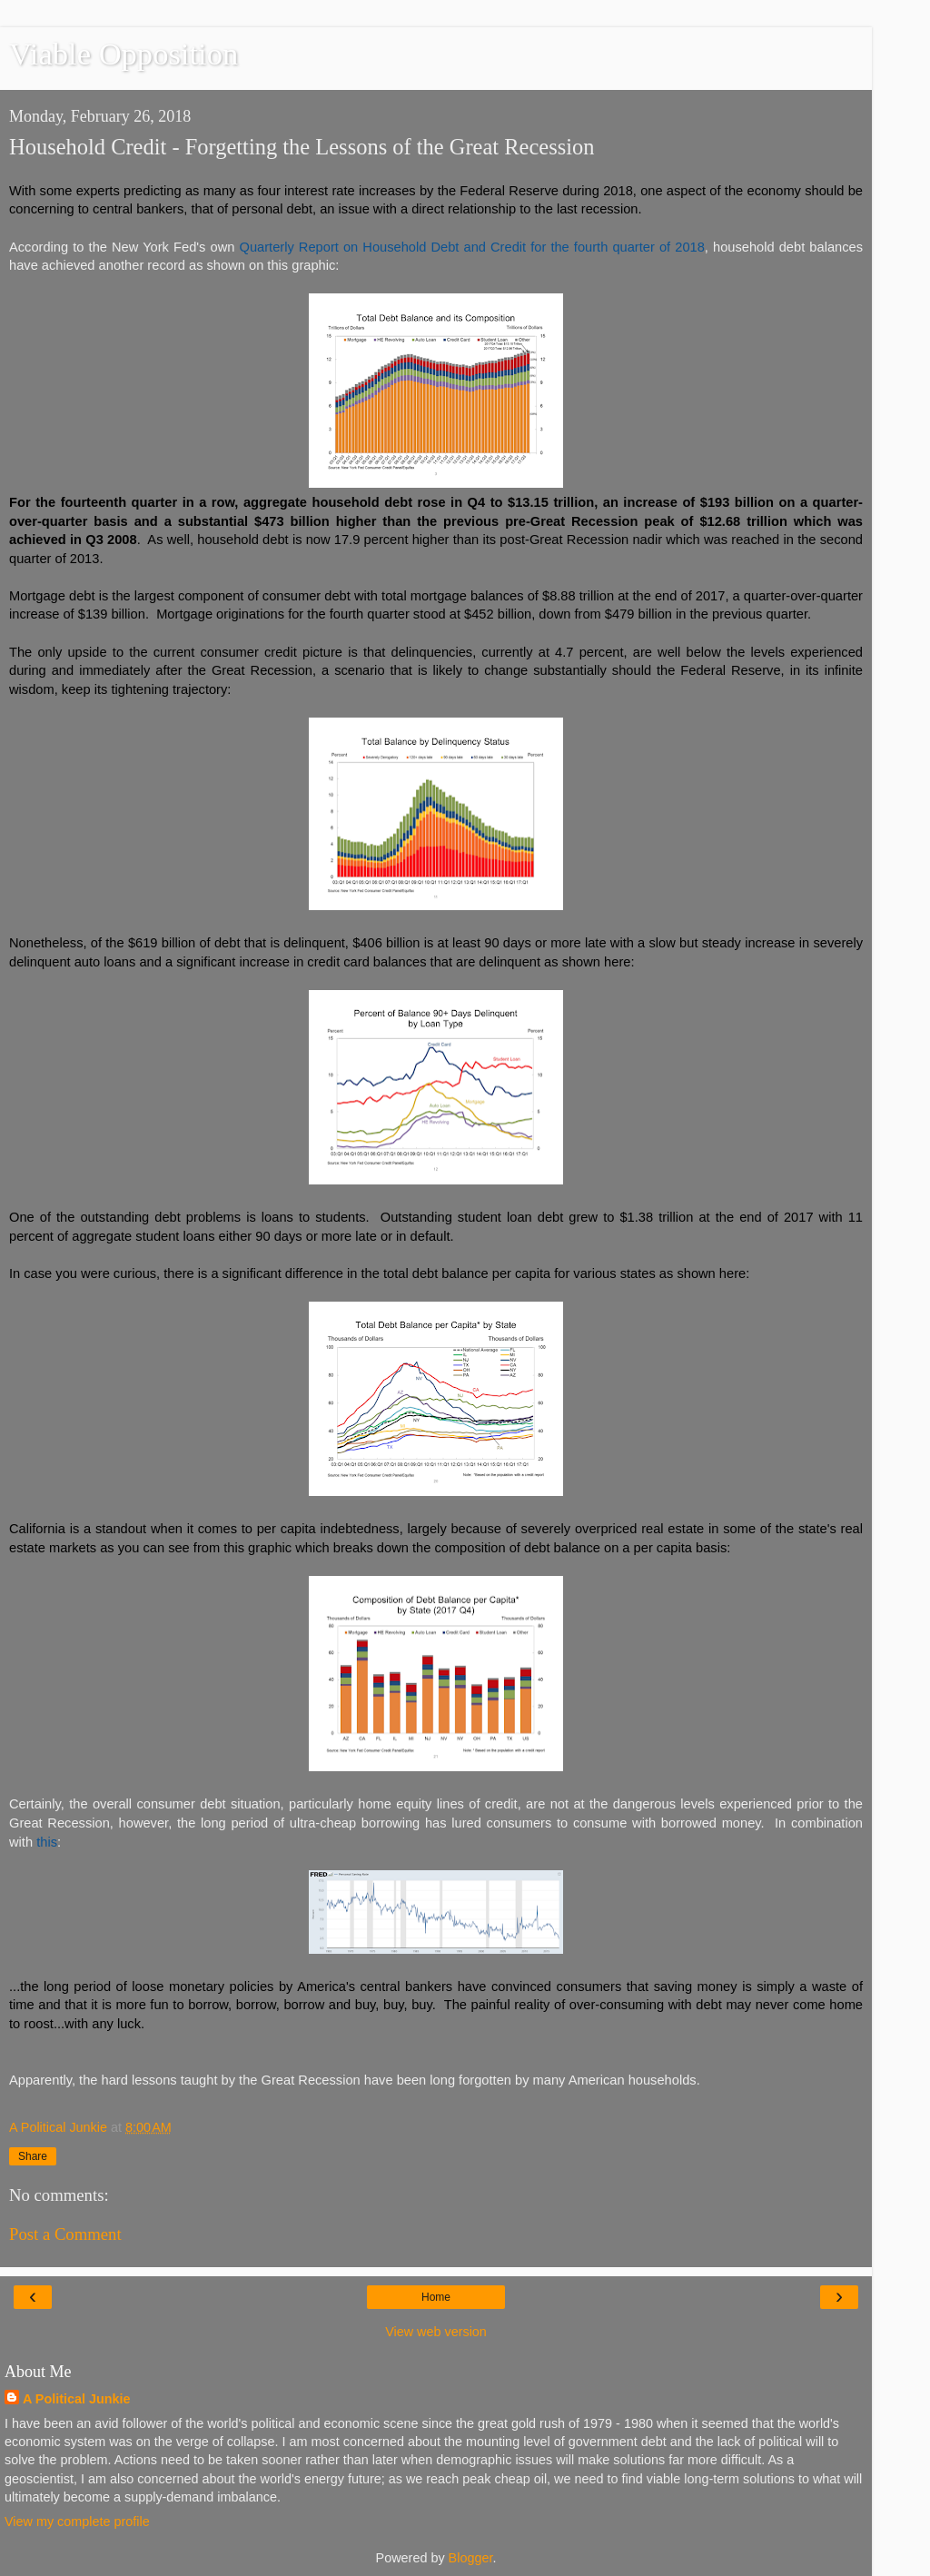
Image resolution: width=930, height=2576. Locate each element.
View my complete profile (77, 2521)
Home (435, 2297)
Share (32, 2156)
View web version (436, 2331)
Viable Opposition (123, 53)
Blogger (471, 2558)
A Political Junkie (77, 2399)
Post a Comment (65, 2234)
